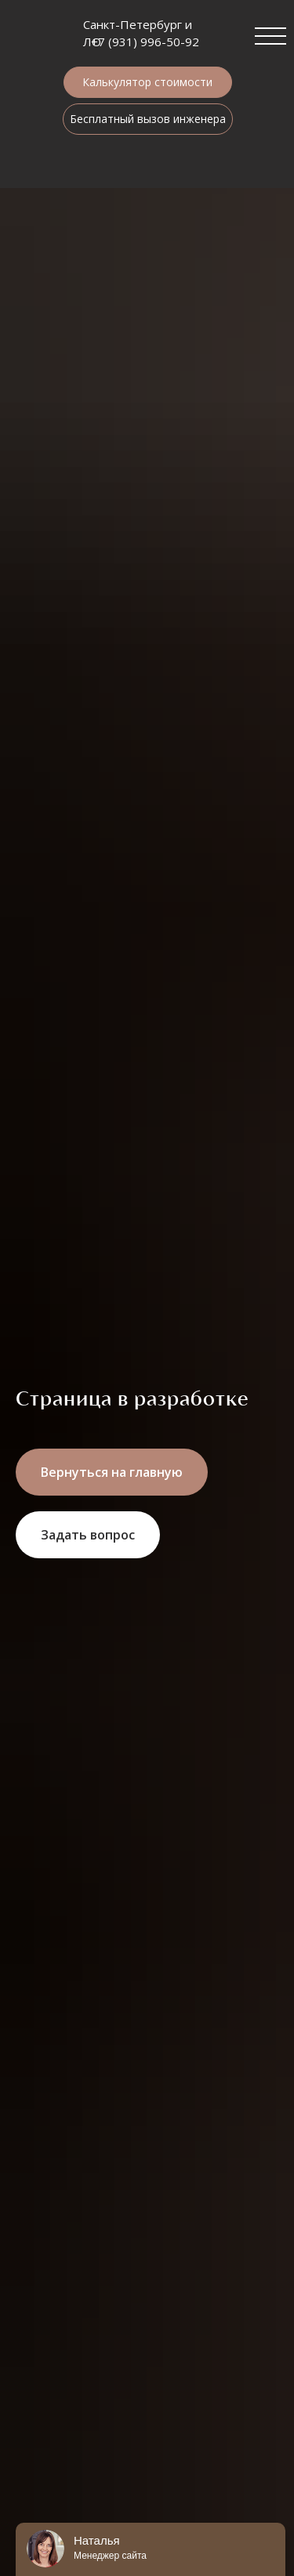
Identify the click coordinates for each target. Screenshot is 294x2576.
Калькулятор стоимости (147, 81)
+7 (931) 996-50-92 (145, 41)
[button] (88, 1534)
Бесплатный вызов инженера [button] (148, 118)
